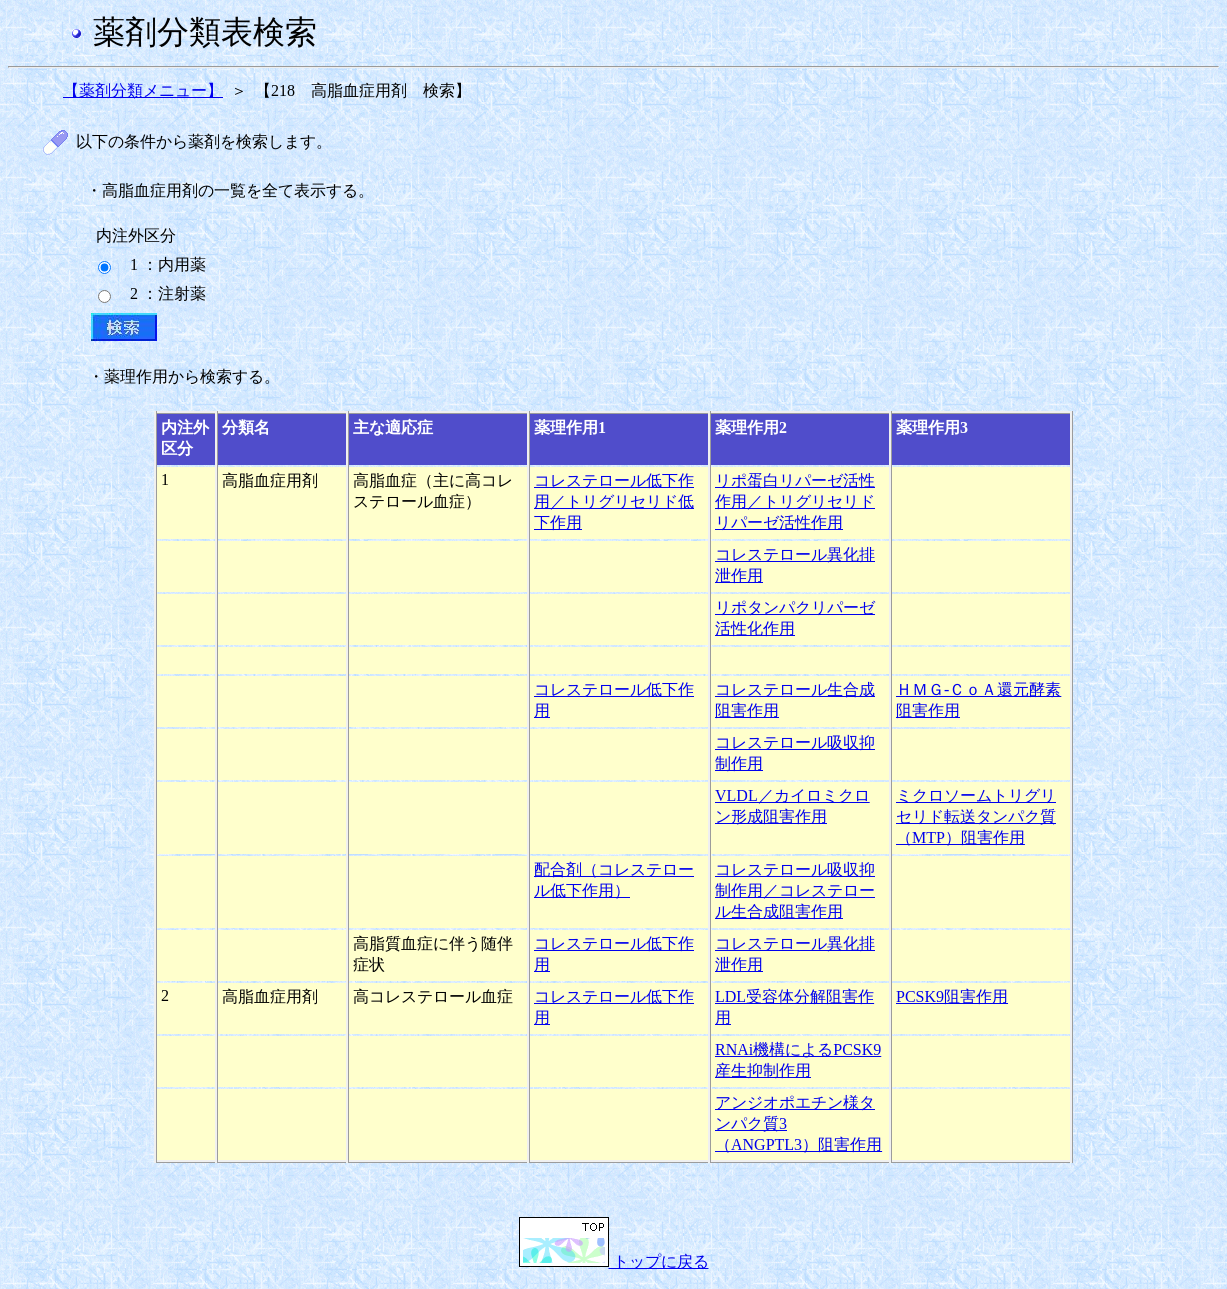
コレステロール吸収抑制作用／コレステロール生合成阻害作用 (795, 890)
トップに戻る (614, 1261)
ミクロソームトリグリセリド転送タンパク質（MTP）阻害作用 (976, 816)
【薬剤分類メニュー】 (143, 90)
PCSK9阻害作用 (952, 996)
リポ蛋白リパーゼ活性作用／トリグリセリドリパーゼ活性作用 (795, 501)
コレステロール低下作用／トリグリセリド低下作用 (614, 501)
